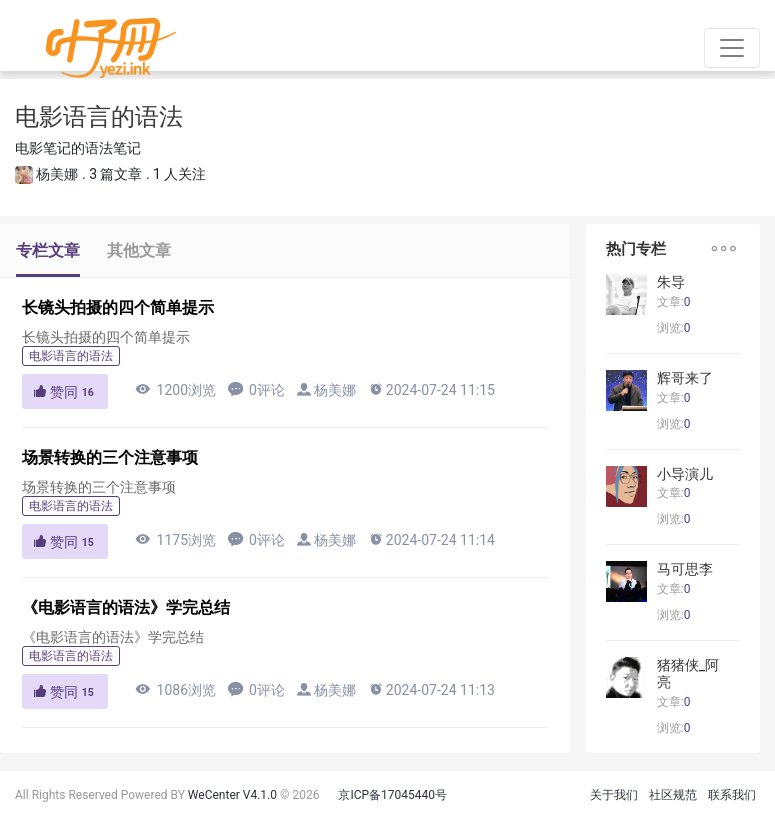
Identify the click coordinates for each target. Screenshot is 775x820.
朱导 (671, 282)
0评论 (256, 389)
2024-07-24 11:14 (431, 539)
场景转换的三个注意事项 (110, 457)
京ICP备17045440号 (392, 795)
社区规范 (673, 795)
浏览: (674, 328)
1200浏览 (175, 389)
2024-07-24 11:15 (431, 389)
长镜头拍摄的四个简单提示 (118, 307)
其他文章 (139, 250)
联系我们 (732, 795)
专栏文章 (48, 250)
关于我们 (614, 795)
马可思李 (685, 569)
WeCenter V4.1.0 (232, 795)
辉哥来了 (685, 378)
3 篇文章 (115, 174)
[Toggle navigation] (732, 48)
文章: (674, 302)
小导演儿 (685, 474)
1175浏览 (175, 539)
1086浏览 (175, 689)
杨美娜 (57, 174)
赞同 (65, 392)
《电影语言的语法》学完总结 (126, 607)
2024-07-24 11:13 (431, 689)
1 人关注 (179, 174)
